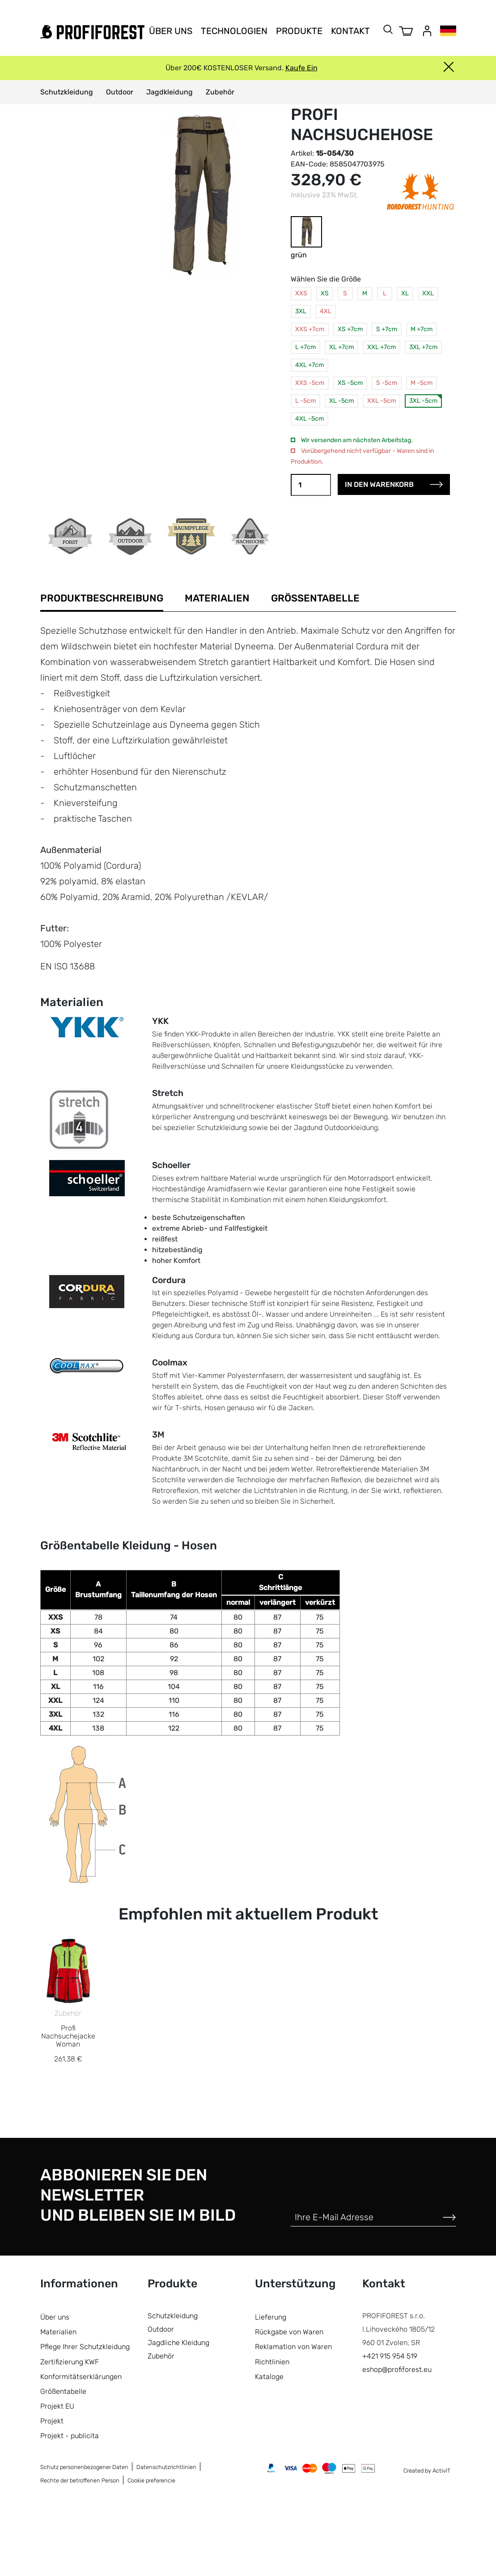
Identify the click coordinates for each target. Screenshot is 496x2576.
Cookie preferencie (151, 2551)
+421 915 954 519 (389, 2426)
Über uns (170, 31)
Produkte (299, 31)
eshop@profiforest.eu (397, 2439)
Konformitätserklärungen (81, 2447)
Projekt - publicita (69, 2506)
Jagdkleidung (169, 92)
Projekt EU (57, 2476)
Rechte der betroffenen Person (79, 2551)
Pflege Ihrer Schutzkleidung (85, 2417)
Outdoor (119, 92)
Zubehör (220, 92)
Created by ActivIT (426, 2541)
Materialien (217, 598)
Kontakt (350, 31)
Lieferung (270, 2387)
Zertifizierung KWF (69, 2432)
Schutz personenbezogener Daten (84, 2537)
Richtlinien (272, 2432)
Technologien (234, 31)
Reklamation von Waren (293, 2417)
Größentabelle (315, 598)
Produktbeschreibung (101, 598)
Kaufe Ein (301, 68)
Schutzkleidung (66, 92)
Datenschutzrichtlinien (166, 2537)
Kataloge (269, 2447)
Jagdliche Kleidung (178, 2413)
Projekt (52, 2491)
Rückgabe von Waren (289, 2402)
